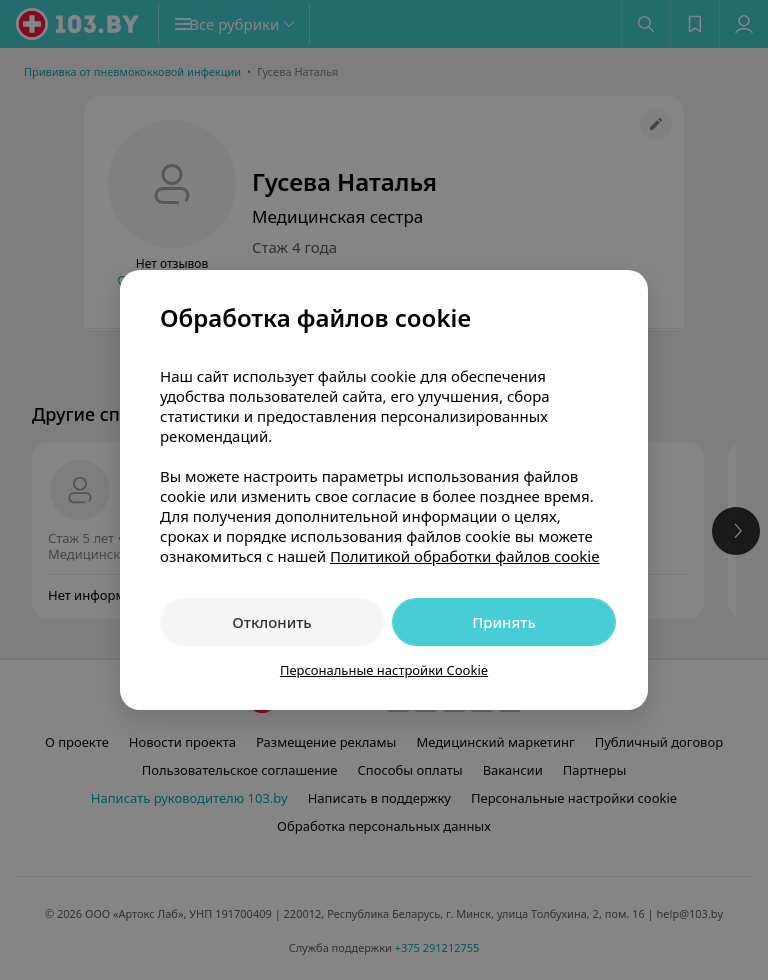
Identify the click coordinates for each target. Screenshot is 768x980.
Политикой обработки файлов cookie (465, 556)
